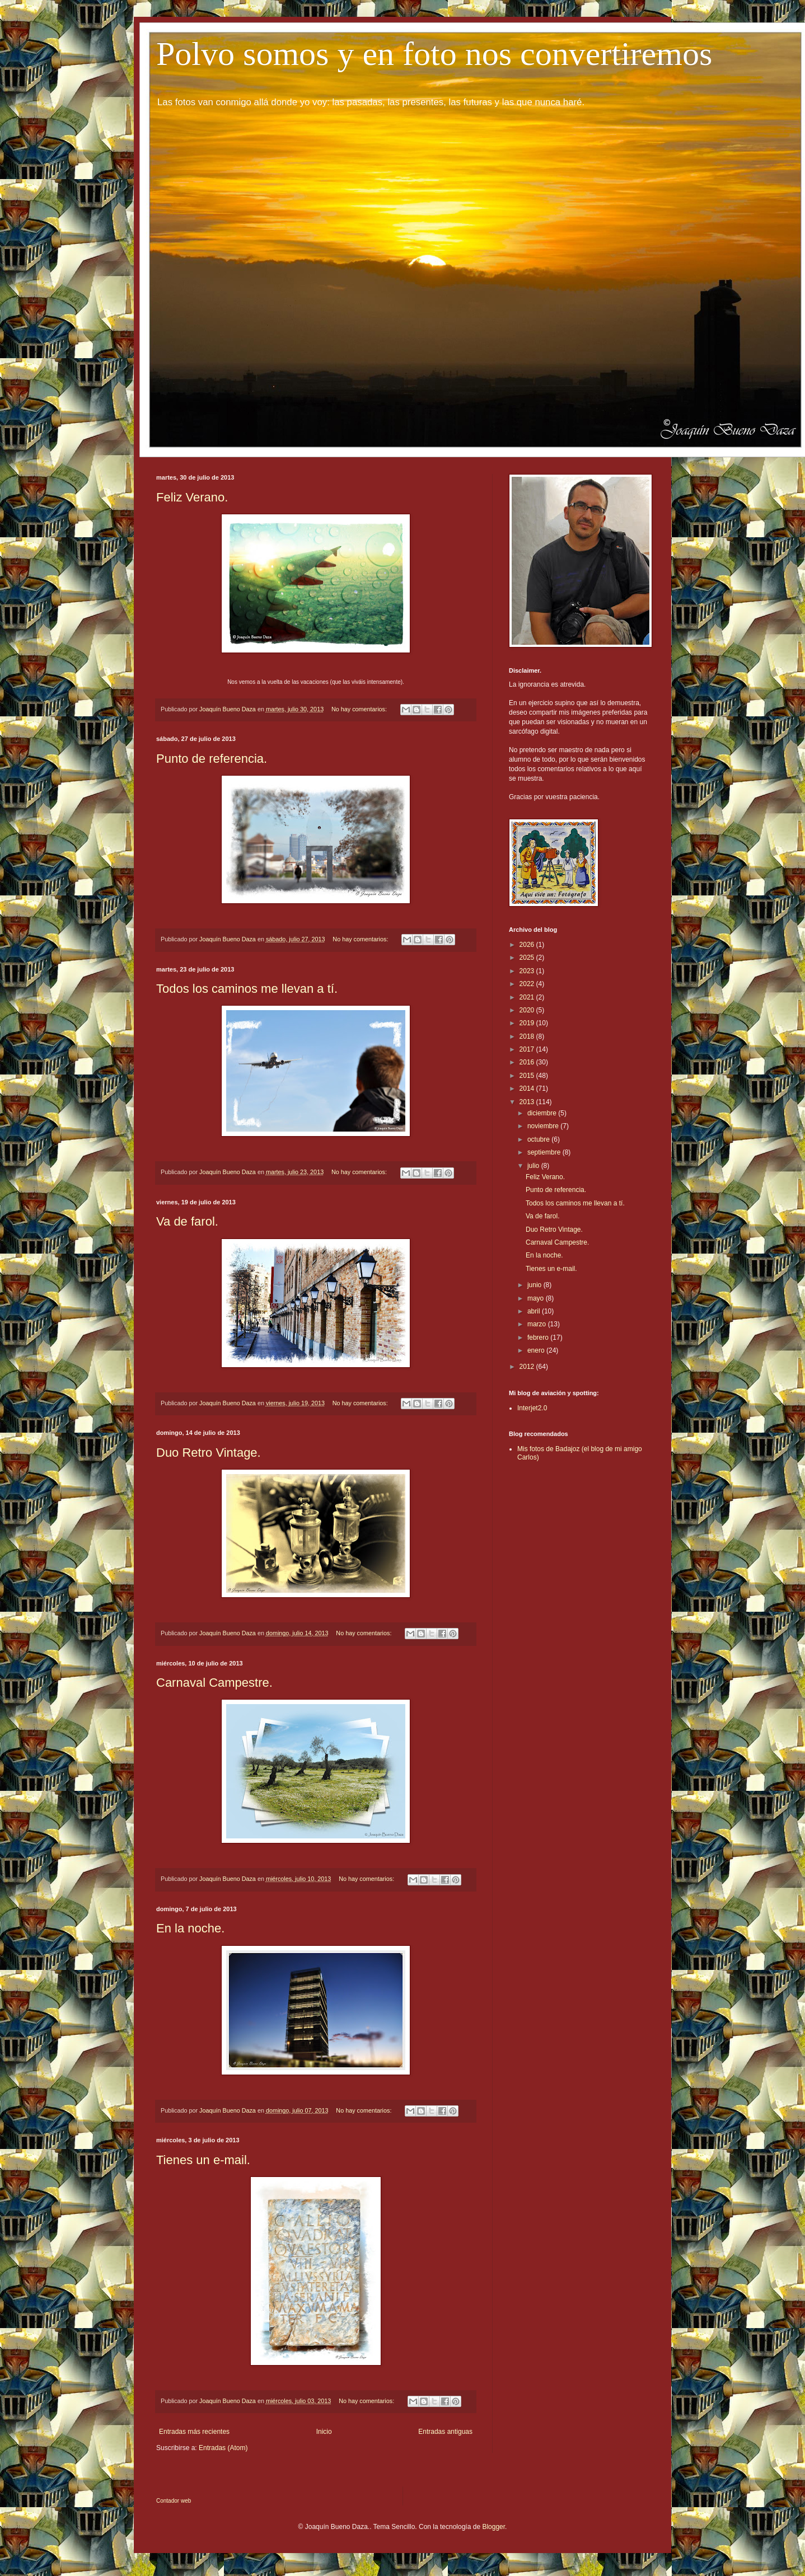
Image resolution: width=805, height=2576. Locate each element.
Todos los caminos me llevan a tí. (247, 989)
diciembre (542, 1113)
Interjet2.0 (532, 1408)
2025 (527, 957)
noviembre (543, 1126)
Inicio (324, 2432)
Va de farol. (187, 1221)
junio (535, 1285)
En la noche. (190, 1928)
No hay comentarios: (360, 709)
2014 (527, 1088)
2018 (527, 1036)
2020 (527, 1010)
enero (536, 1350)
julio (534, 1166)
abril (534, 1311)
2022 (527, 984)
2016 (527, 1062)
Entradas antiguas (445, 2432)
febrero (538, 1337)
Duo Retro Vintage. (208, 1453)
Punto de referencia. (211, 759)
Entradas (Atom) (223, 2448)
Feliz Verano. (192, 497)
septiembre (545, 1152)
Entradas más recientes (194, 2432)
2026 (527, 945)
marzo (537, 1324)
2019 (527, 1023)
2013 (527, 1102)
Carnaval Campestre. (214, 1683)
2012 (527, 1367)
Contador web (173, 2501)
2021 (527, 997)
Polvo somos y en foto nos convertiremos (434, 53)
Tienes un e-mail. (203, 2160)
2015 (527, 1076)
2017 (527, 1049)
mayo (536, 1298)
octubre (539, 1139)
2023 (527, 971)
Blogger (493, 2527)
